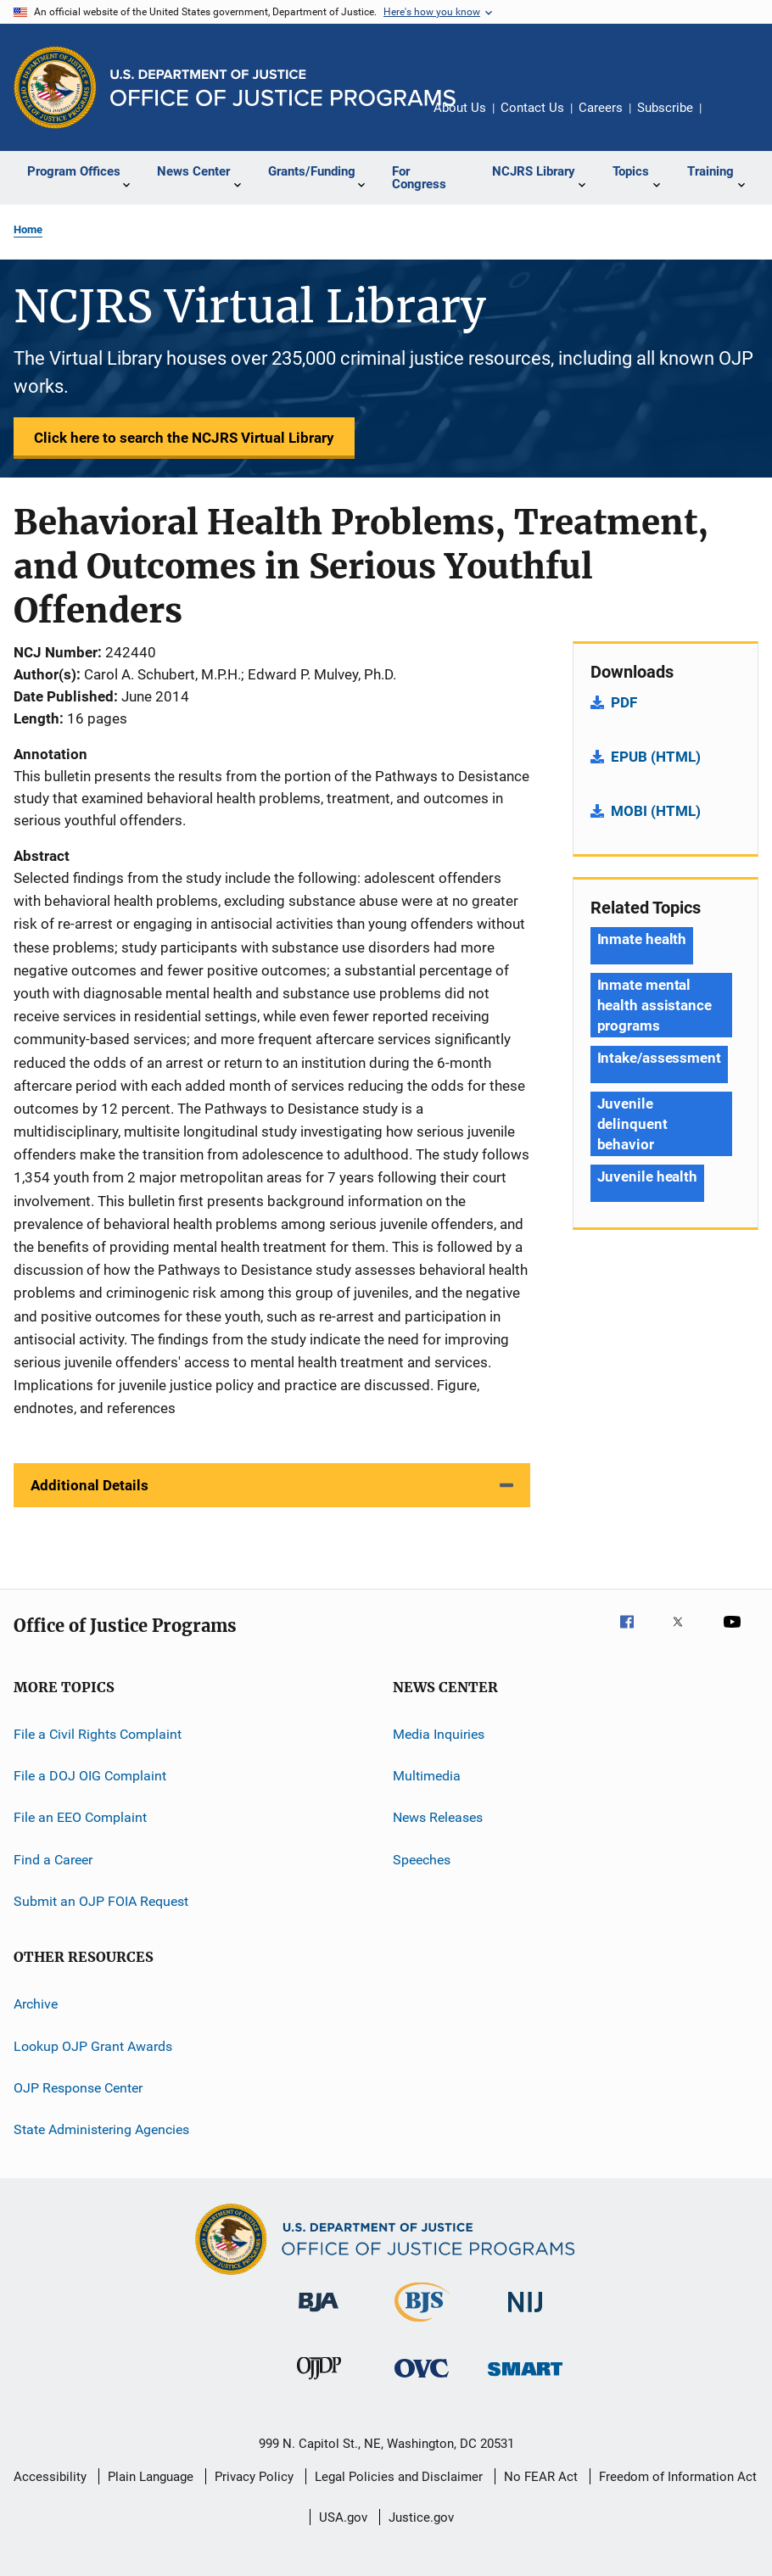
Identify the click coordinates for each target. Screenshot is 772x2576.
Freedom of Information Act (678, 2476)
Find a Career (53, 1859)
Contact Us (532, 107)
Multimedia (427, 1776)
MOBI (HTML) (656, 810)
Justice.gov (421, 2517)
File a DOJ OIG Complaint (90, 1776)
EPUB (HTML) (656, 756)
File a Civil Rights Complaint (98, 1733)
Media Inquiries (438, 1733)
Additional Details (89, 1485)
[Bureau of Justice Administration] (318, 2314)
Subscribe (665, 107)
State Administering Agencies (101, 2129)
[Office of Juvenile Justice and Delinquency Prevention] (319, 2382)
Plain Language (150, 2476)
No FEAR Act (541, 2476)
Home (28, 229)
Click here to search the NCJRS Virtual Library (184, 437)
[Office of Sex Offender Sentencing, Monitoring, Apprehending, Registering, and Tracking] (525, 2378)
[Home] (283, 88)
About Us (460, 107)
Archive (36, 2004)
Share (728, 119)
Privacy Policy (254, 2476)
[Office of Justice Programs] (55, 87)
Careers (601, 107)
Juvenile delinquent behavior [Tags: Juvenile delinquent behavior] (632, 1124)
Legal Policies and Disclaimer (399, 2476)
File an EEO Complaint (80, 1817)
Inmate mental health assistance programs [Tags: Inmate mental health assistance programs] (654, 1005)
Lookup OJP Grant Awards (93, 2045)
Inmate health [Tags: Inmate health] (642, 938)
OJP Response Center (78, 2088)
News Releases (438, 1817)
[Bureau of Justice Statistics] (422, 2325)
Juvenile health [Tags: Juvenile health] (647, 1176)
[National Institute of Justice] (525, 2315)
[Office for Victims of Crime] (421, 2380)
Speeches (421, 1859)
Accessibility (50, 2476)
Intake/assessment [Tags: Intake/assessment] (659, 1057)
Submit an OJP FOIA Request (101, 1901)
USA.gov (343, 2517)
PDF (624, 702)
